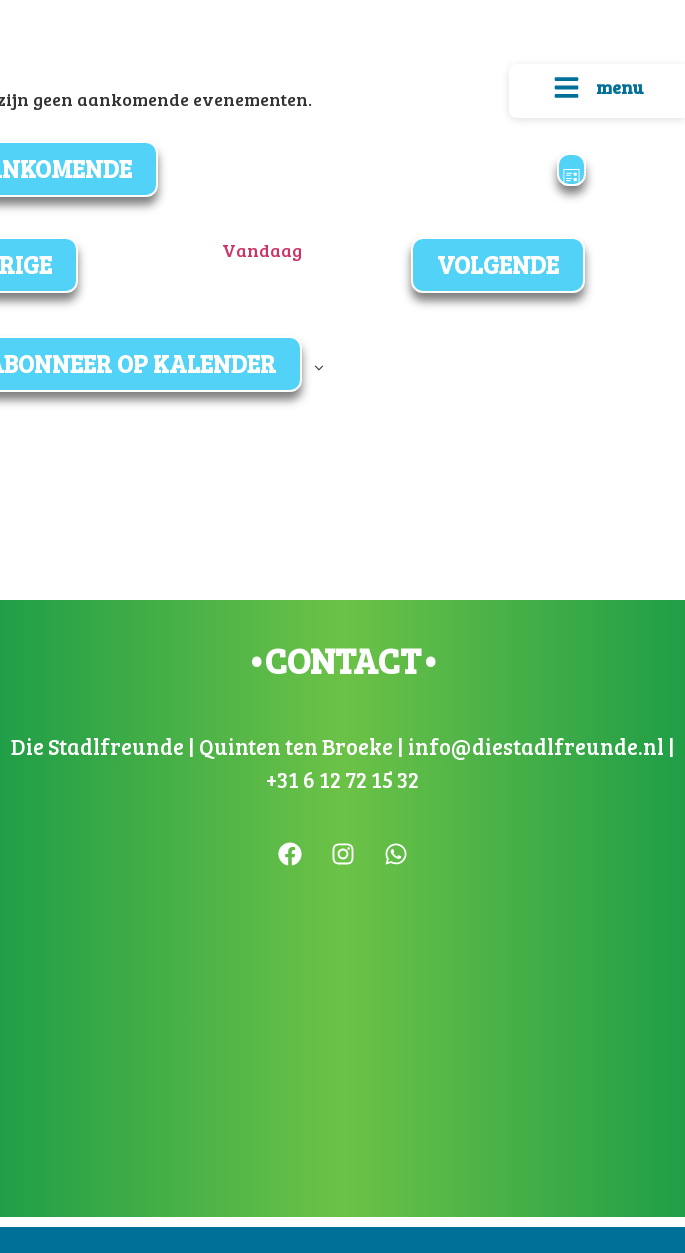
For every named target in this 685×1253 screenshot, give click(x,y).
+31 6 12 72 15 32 (342, 779)
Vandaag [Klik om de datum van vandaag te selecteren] (262, 250)
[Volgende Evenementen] (498, 265)
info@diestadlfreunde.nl (534, 746)
